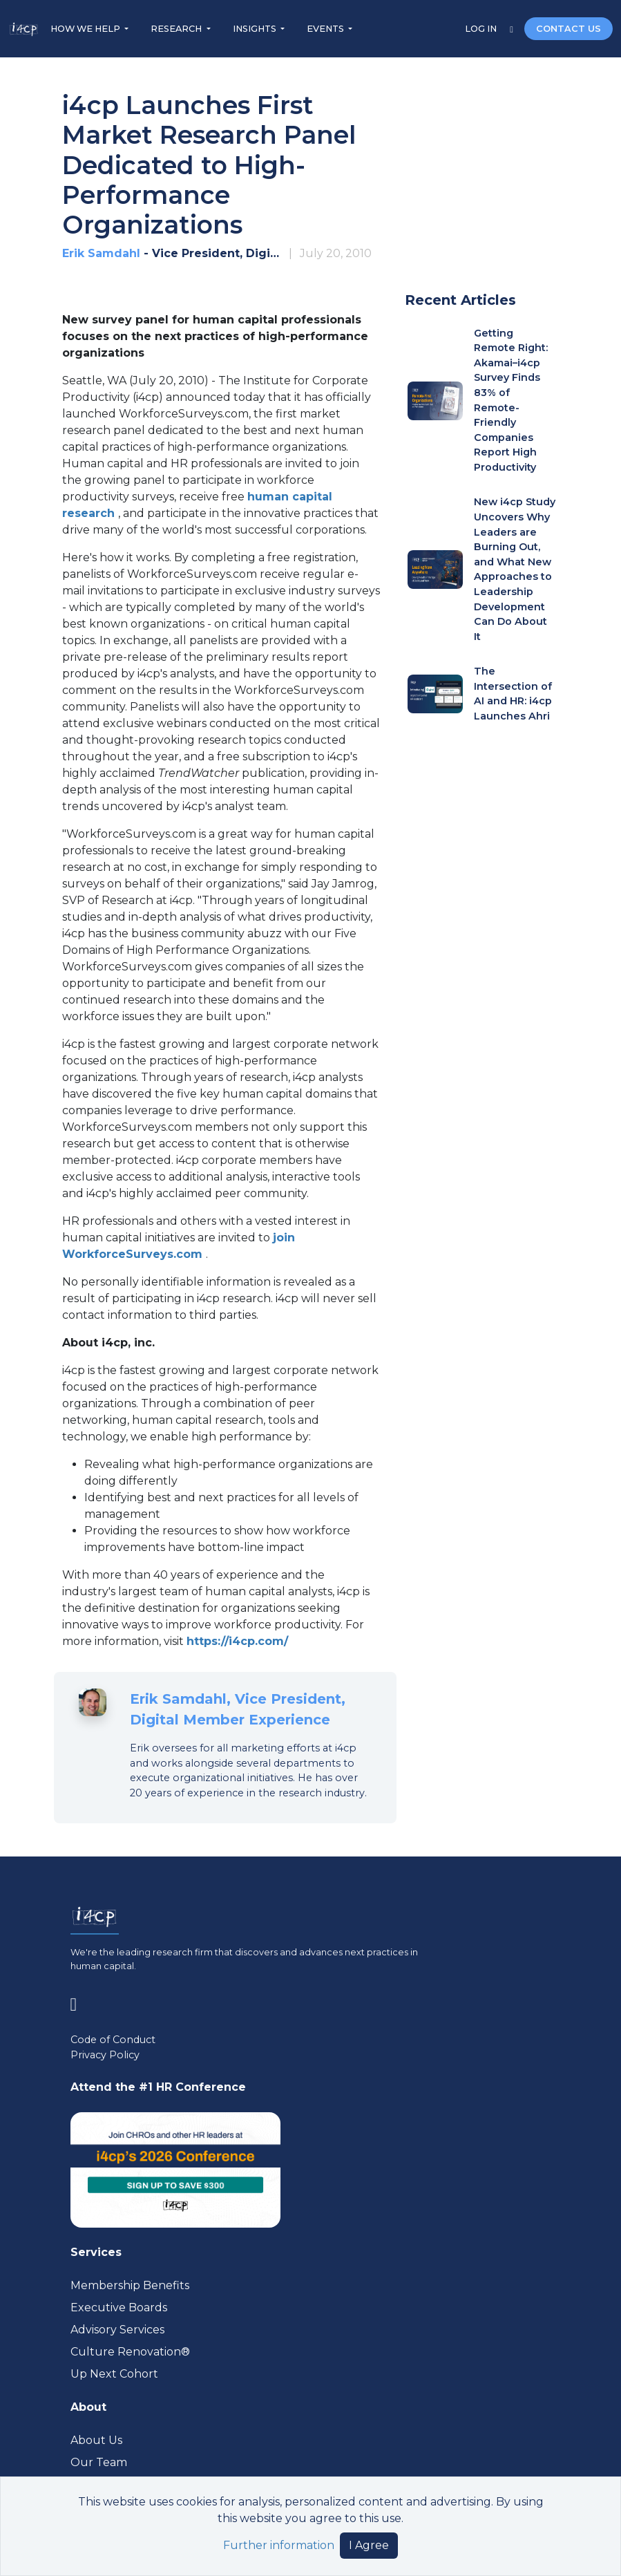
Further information (278, 2545)
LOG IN (482, 28)
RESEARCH (177, 28)
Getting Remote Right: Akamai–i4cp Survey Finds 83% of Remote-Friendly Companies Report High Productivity (511, 400)
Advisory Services (117, 2329)
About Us (96, 2440)
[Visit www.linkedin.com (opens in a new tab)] (79, 2002)
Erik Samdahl (101, 253)
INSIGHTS (255, 28)
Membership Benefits (129, 2285)
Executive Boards (118, 2307)
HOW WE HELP (86, 28)
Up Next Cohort (114, 2373)
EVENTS (326, 28)
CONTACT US (568, 28)
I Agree (369, 2545)
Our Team (98, 2462)
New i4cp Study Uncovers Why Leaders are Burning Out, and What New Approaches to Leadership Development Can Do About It (514, 569)
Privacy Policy (105, 2055)
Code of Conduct (112, 2039)
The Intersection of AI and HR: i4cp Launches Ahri (513, 693)
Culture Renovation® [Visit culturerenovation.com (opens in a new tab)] (130, 2351)
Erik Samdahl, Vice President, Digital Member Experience (237, 1709)
